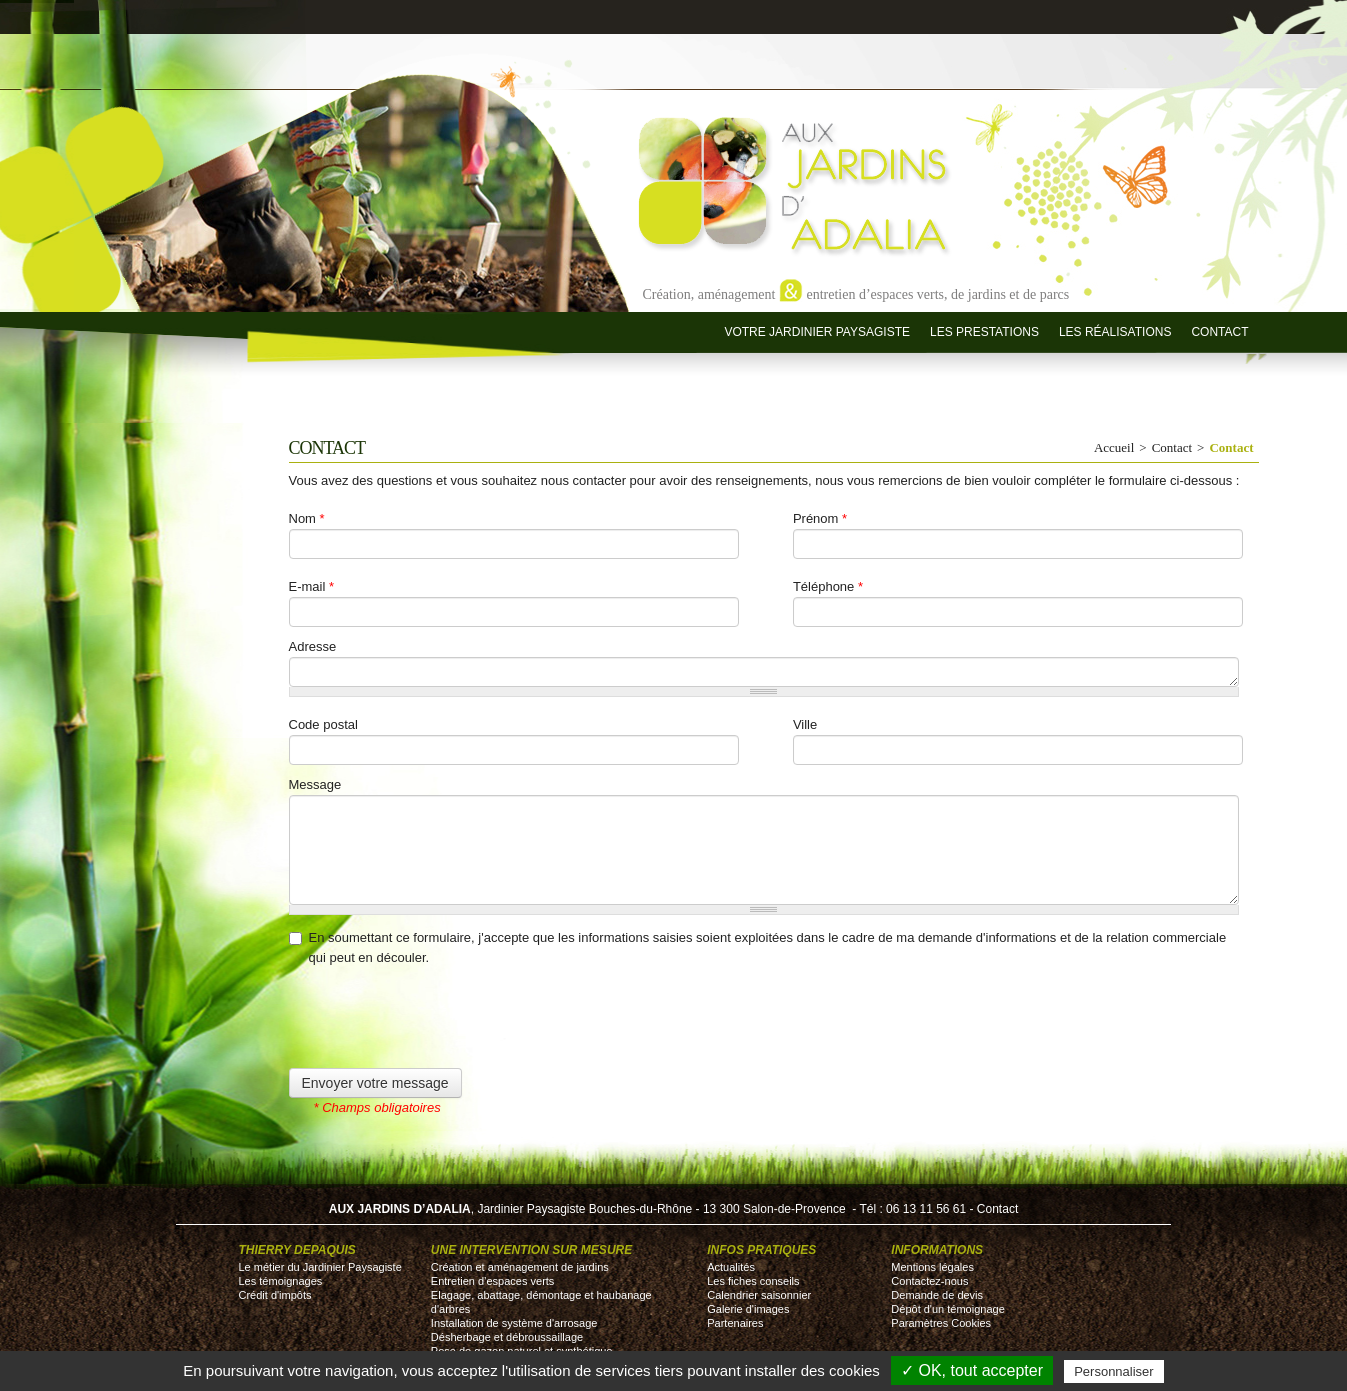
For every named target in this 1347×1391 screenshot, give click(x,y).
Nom (307, 518)
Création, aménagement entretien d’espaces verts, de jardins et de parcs (856, 293)
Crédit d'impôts (275, 1295)
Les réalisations (1115, 332)
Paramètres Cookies (941, 1323)
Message (315, 784)
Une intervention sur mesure (531, 1250)
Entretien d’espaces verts (493, 1281)
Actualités (731, 1267)
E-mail (312, 586)
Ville (805, 724)
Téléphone (828, 586)
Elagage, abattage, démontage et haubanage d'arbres (541, 1302)
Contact (1219, 332)
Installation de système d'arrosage (514, 1323)
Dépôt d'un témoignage (947, 1309)
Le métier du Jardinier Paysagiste (320, 1267)
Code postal (323, 724)
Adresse (313, 646)
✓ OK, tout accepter (972, 1370)
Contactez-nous (929, 1281)
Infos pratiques (761, 1250)
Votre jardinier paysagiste (817, 332)
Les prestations (984, 332)
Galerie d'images (748, 1309)
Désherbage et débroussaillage (507, 1337)
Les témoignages (281, 1281)
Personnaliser (1114, 1371)
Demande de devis (937, 1295)
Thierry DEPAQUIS (297, 1250)
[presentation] (441, 1029)
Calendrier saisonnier (759, 1295)
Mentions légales (932, 1267)
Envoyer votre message (375, 1083)
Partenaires (735, 1323)
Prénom (820, 518)
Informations (937, 1250)
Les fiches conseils (753, 1281)
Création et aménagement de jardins (520, 1267)
